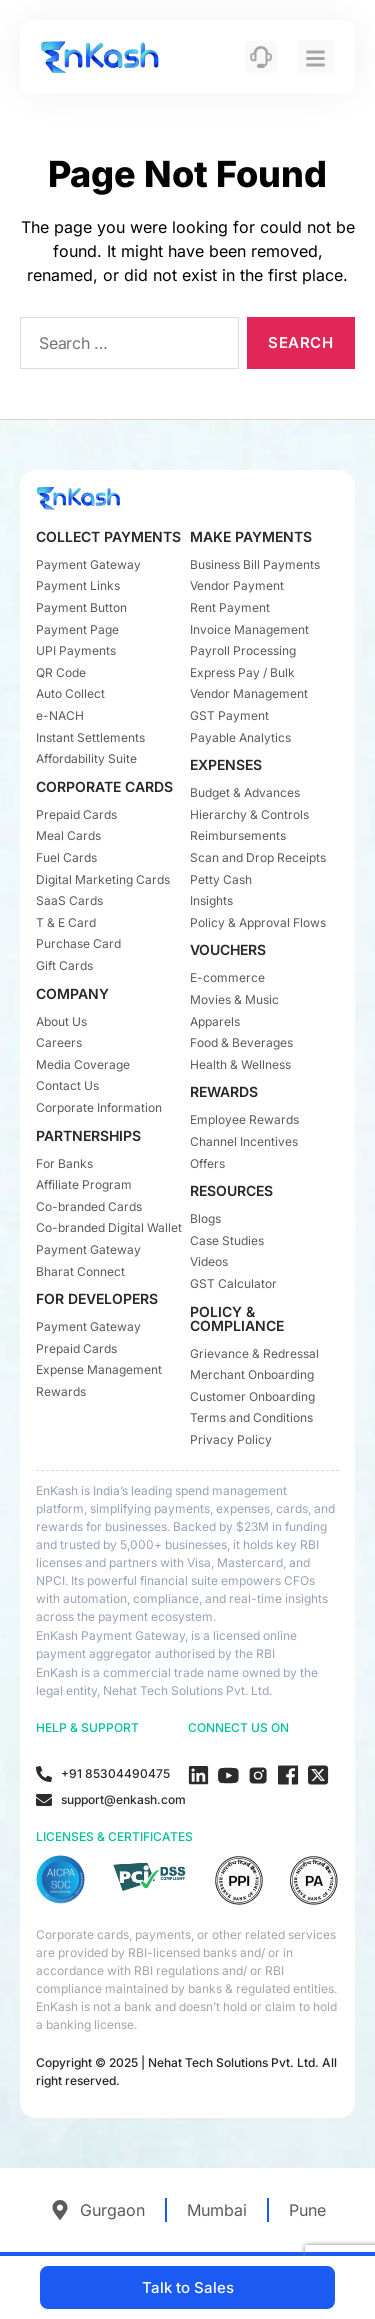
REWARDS (224, 1091)
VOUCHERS (228, 949)
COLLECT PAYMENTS (108, 536)
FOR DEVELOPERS (97, 1298)
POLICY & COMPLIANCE (237, 1318)
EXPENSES (226, 764)
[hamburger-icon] (316, 56)
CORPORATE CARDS (104, 786)
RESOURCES (231, 1190)
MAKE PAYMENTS (251, 536)
